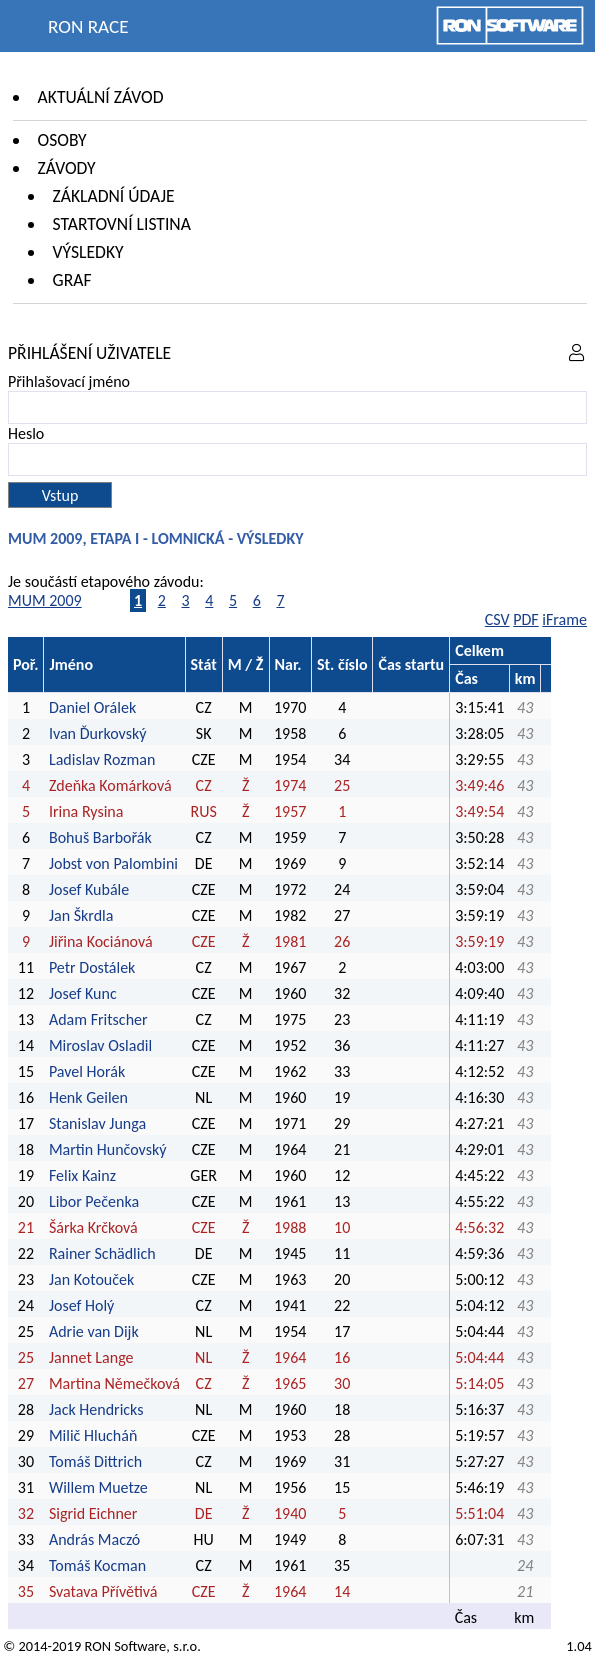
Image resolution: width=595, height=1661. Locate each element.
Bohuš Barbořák (100, 837)
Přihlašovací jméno (69, 381)
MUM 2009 (45, 600)
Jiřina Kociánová (101, 941)
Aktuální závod (101, 97)
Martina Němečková (114, 1383)
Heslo (26, 433)
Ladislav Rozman (102, 759)
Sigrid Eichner (93, 1513)
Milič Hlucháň (93, 1435)
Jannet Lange (91, 1357)
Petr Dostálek (92, 967)
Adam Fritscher (98, 1019)
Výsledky (88, 252)
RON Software (125, 1646)
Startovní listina (122, 224)
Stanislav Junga (97, 1123)
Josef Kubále (89, 889)
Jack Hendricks (96, 1409)
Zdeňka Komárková (110, 785)
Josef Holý (81, 1305)
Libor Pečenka (94, 1201)
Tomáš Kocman (97, 1565)
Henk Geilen (88, 1097)
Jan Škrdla (81, 915)
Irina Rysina (86, 811)
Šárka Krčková (93, 1227)
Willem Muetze (98, 1487)
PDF (525, 619)
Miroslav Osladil (100, 1045)
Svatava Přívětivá (103, 1591)
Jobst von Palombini (113, 863)
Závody (67, 168)
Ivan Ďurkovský (98, 733)
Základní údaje (114, 196)
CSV (497, 619)
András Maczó (94, 1539)
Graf (72, 280)
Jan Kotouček (91, 1279)
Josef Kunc (83, 993)
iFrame (564, 619)
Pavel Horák (87, 1071)
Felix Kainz (82, 1175)
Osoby (62, 140)
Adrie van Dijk (94, 1331)
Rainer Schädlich (102, 1253)
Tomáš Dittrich (95, 1461)
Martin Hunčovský (108, 1149)
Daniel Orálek (92, 707)
